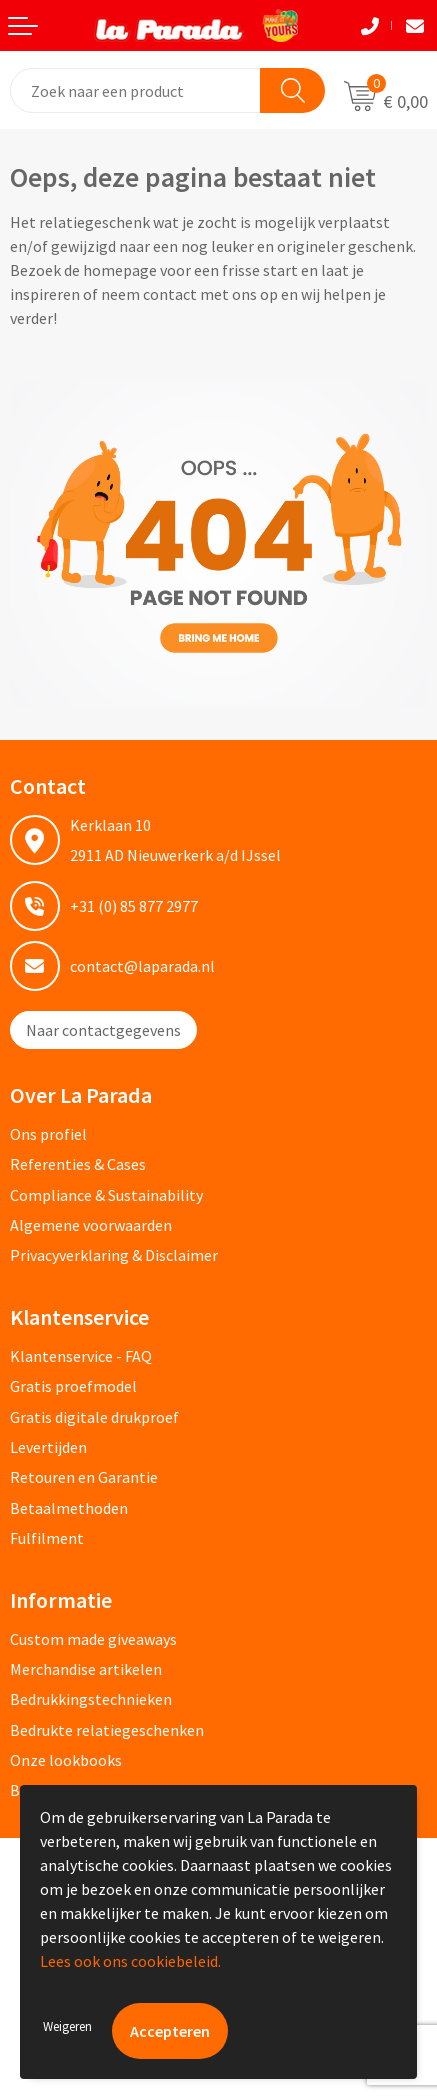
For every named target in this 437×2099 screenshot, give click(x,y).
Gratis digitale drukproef (94, 1417)
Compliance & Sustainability (106, 1195)
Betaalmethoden (69, 1508)
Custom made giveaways (93, 1639)
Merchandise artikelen (86, 1669)
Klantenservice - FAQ (81, 1356)
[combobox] (136, 90)
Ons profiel (48, 1134)
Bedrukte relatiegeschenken (107, 1730)
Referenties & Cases (78, 1164)
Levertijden (48, 1447)
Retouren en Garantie (84, 1477)
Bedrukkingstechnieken (91, 1699)
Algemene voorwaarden (91, 1225)
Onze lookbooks (66, 1760)
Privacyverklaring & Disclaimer (114, 1255)
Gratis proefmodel (73, 1386)
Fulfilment (47, 1538)
